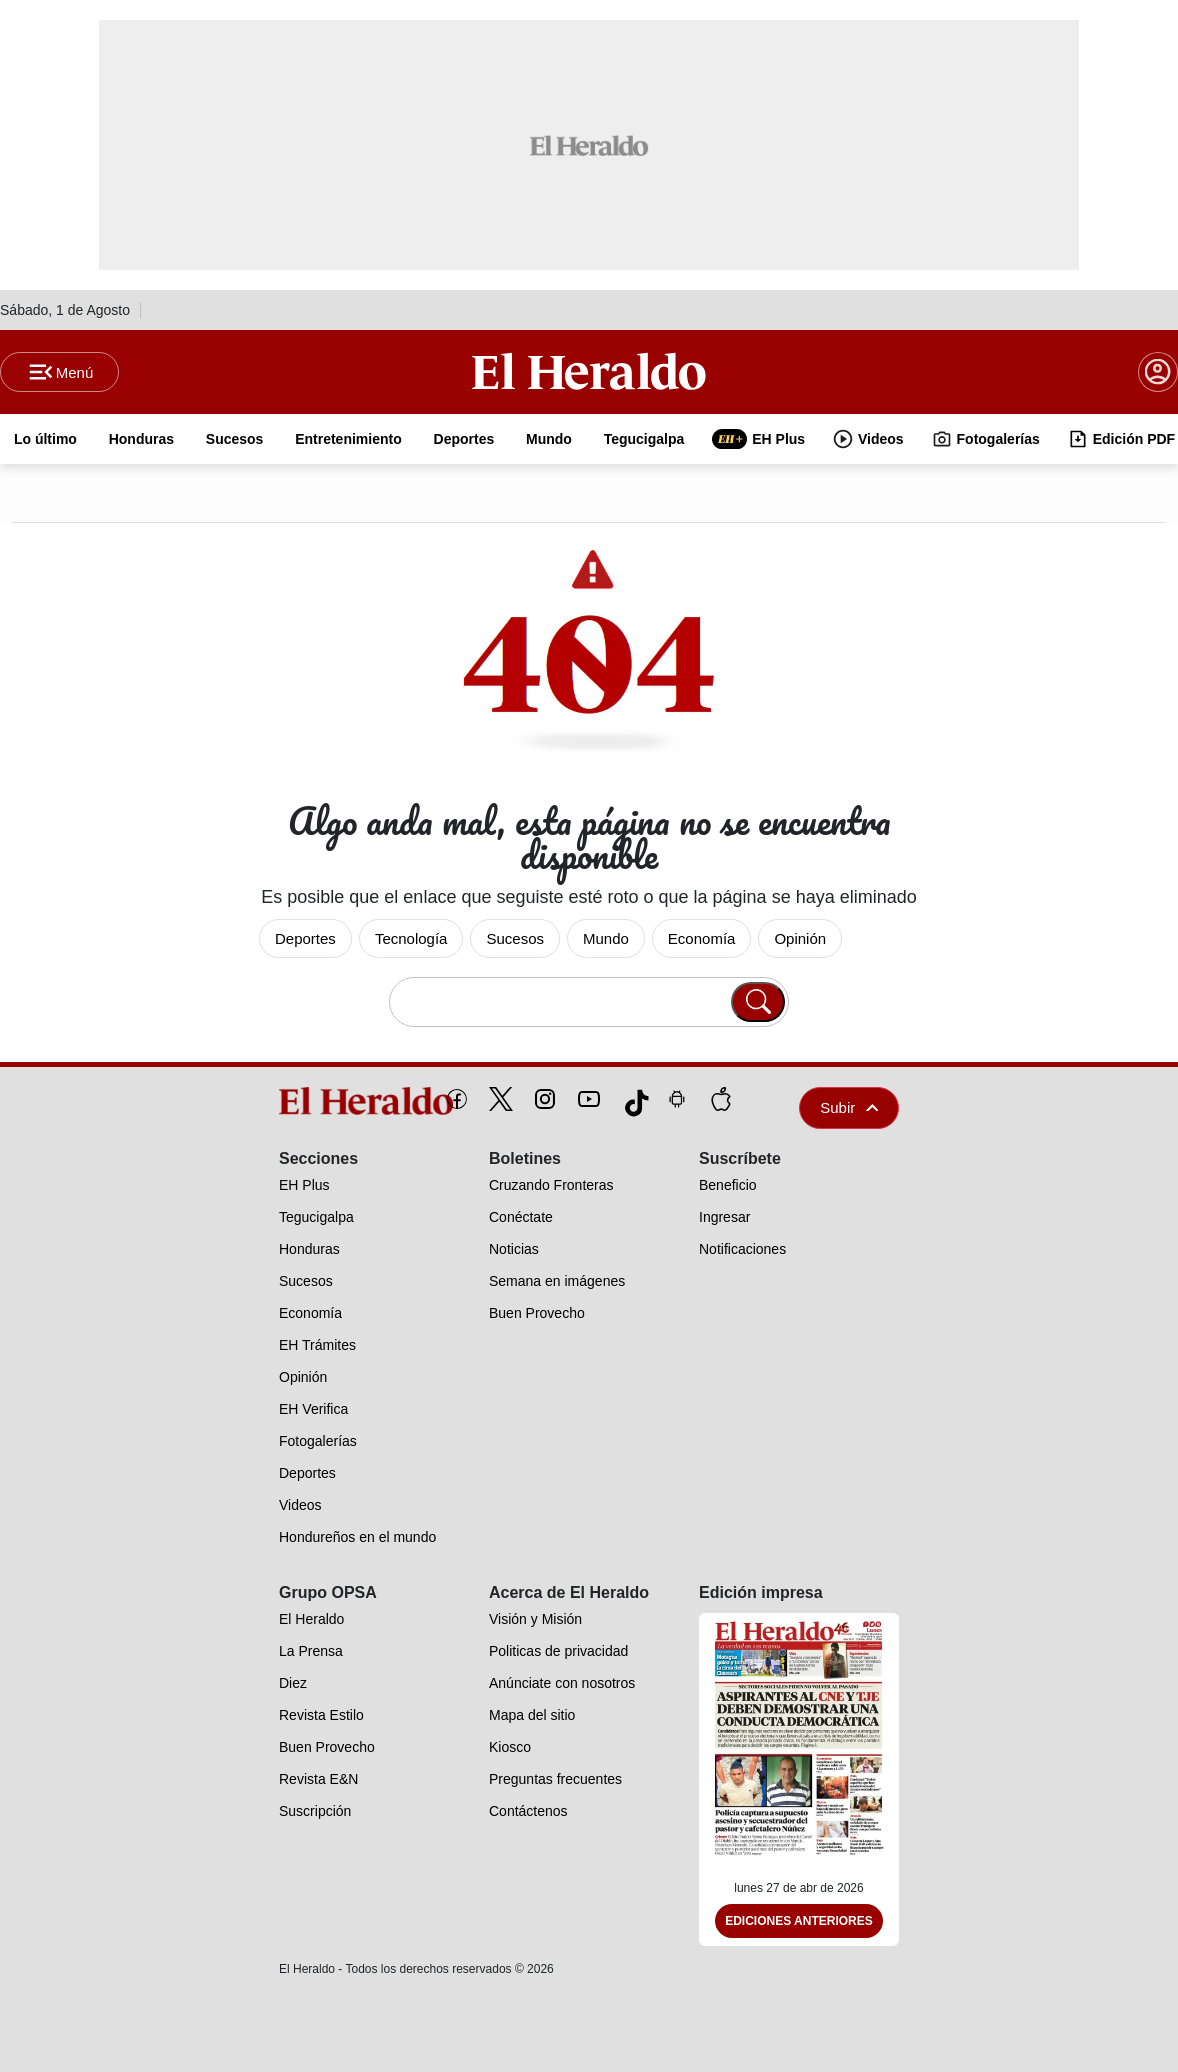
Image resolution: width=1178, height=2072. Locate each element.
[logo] (320, 1101)
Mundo (606, 938)
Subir (849, 1107)
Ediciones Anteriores (799, 1921)
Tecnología (411, 938)
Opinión (800, 938)
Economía (702, 938)
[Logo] (588, 371)
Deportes (305, 938)
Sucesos (515, 938)
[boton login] (1158, 372)
